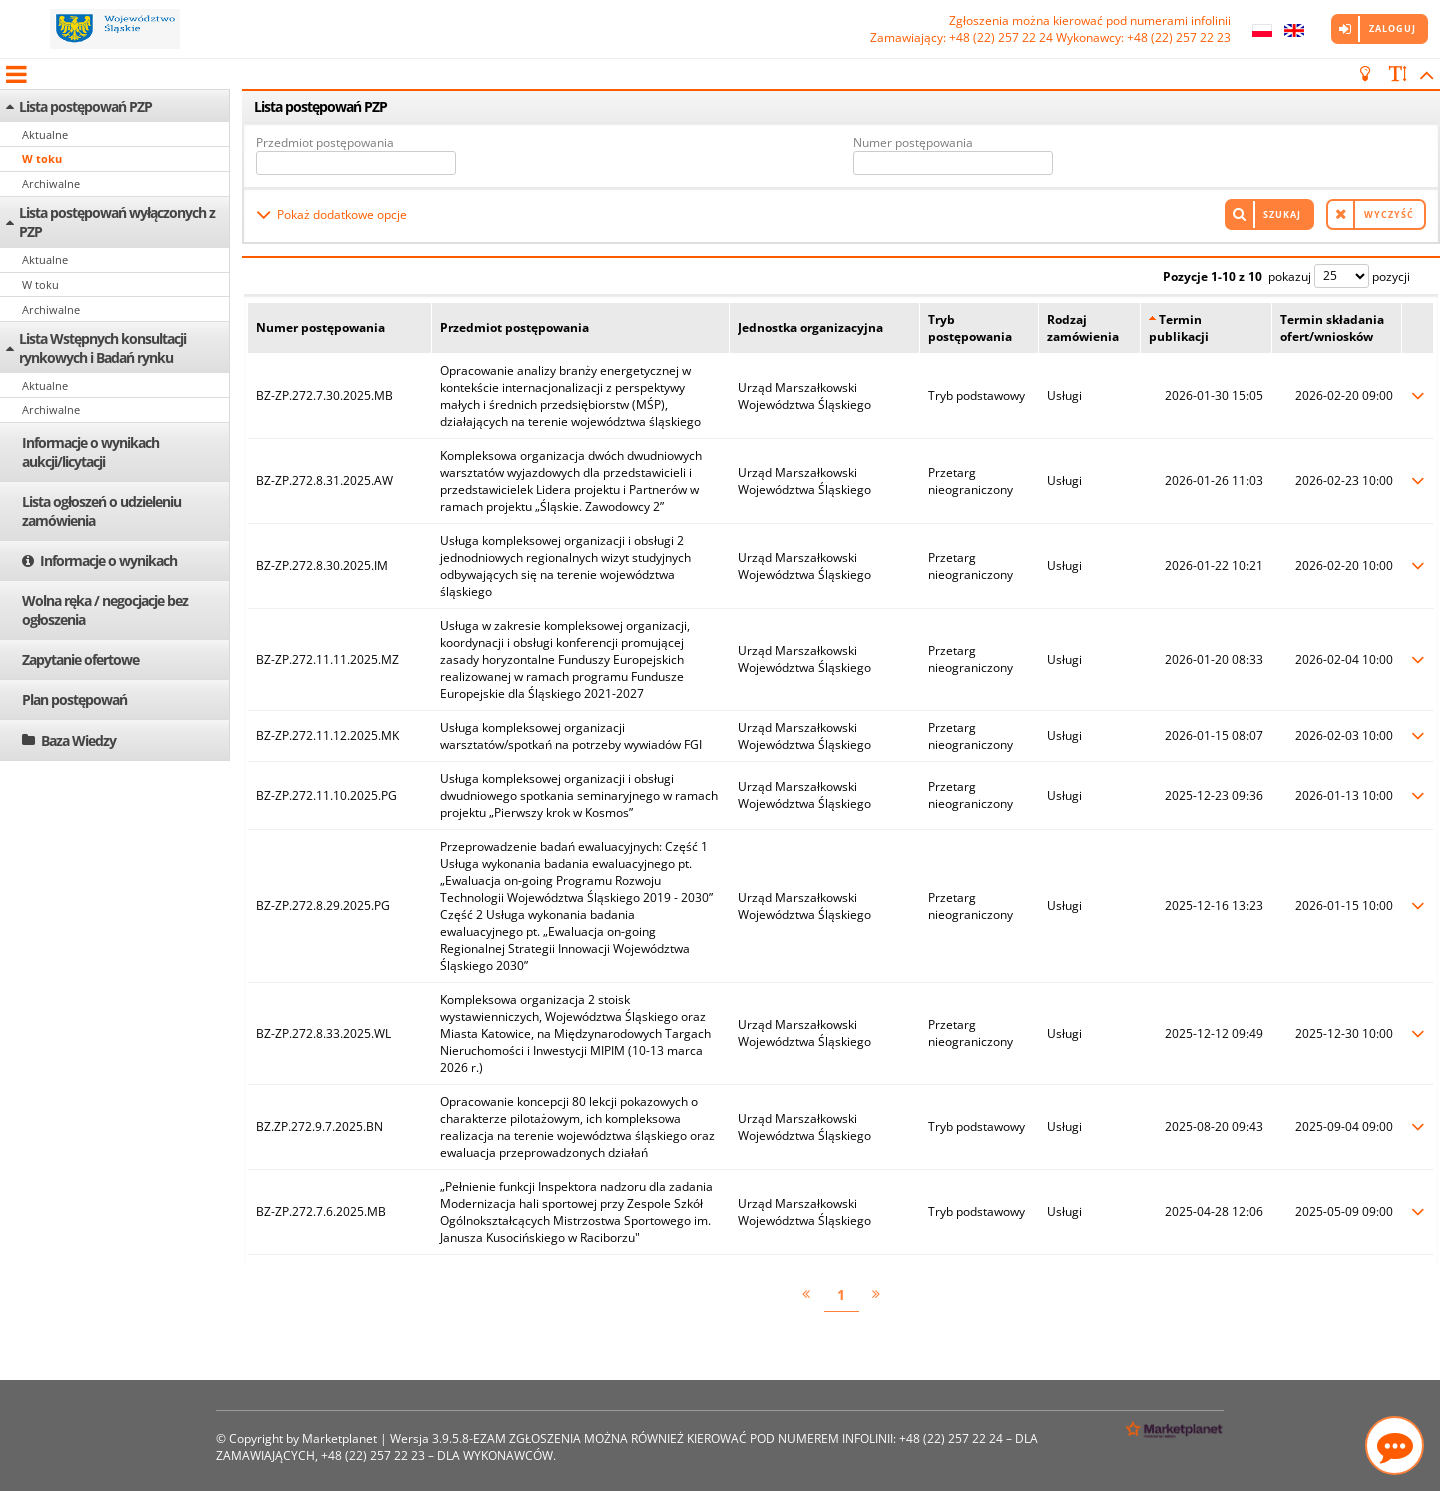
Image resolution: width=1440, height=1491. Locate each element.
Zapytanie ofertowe (80, 659)
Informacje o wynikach (108, 560)
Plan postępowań (74, 699)
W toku (42, 158)
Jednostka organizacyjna (810, 327)
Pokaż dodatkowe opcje (342, 214)
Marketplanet (339, 1438)
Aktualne (45, 134)
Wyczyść (1389, 214)
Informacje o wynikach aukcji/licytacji (90, 452)
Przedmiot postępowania (325, 142)
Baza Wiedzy (78, 740)
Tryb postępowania (970, 328)
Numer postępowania (913, 142)
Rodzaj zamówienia (1083, 328)
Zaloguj (1392, 28)
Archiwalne (51, 183)
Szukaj (1282, 214)
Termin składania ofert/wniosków (1332, 328)
